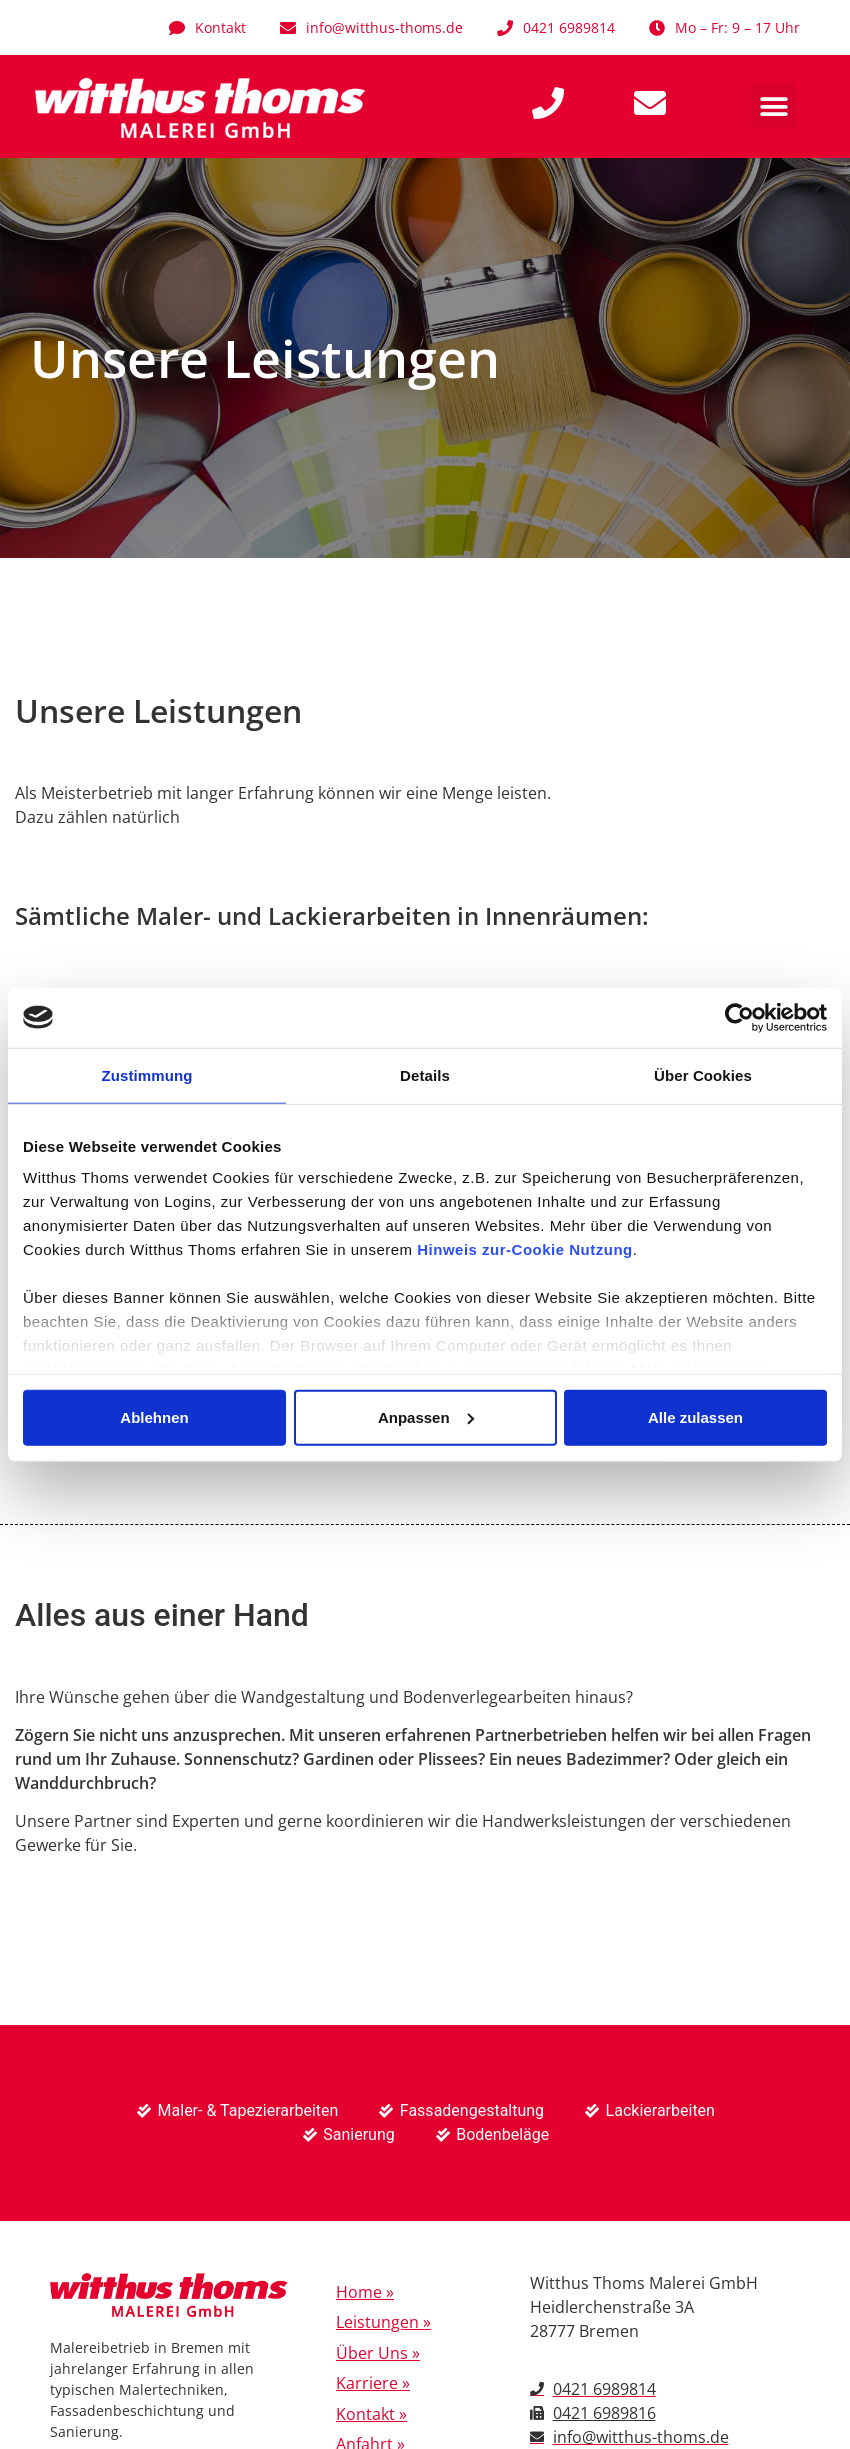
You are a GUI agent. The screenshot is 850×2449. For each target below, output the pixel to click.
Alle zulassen (695, 1416)
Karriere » (373, 2383)
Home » (365, 2292)
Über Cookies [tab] (703, 1074)
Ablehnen (154, 1416)
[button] (773, 106)
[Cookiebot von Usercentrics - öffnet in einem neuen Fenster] (739, 1017)
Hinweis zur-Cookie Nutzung (525, 1249)
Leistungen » (383, 2322)
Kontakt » (371, 2414)
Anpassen (426, 1416)
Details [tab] (425, 1074)
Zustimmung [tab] (147, 1074)
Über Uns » (378, 2353)
